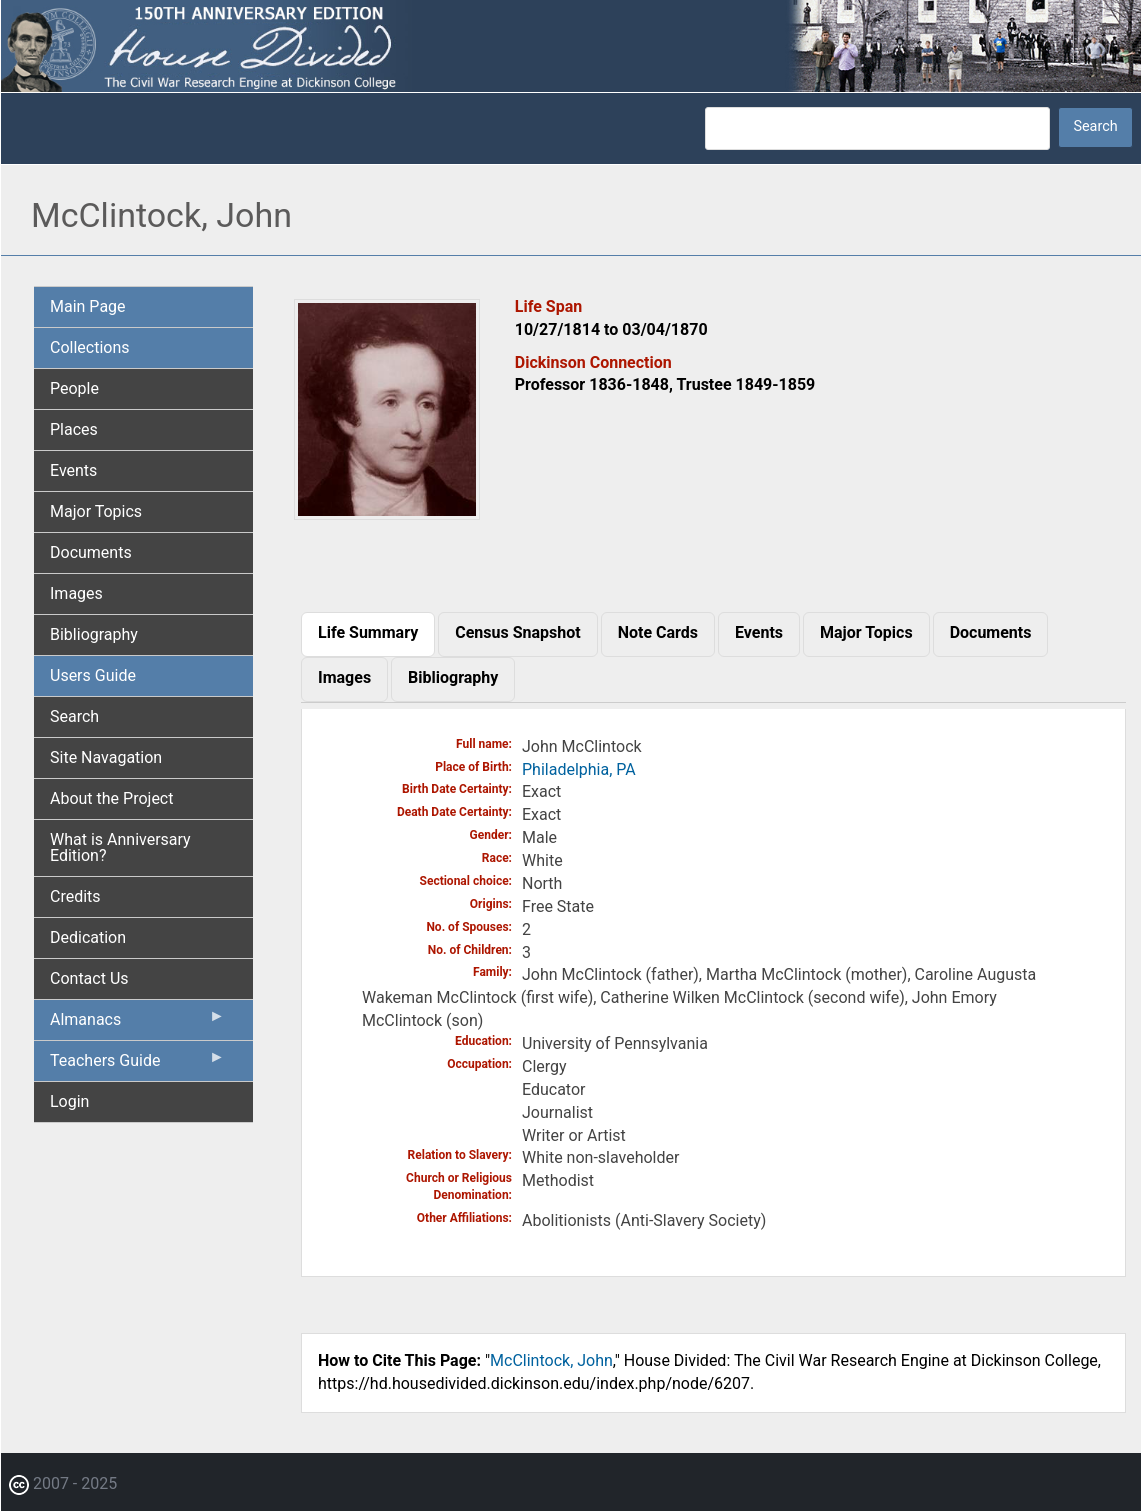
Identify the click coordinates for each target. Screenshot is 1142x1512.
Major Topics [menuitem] (96, 511)
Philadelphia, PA (579, 769)
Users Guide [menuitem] (93, 675)
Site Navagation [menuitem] (106, 757)
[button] (387, 512)
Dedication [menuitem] (88, 937)
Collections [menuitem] (90, 347)
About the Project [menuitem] (111, 798)
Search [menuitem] (74, 716)
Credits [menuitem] (75, 896)
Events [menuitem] (73, 470)
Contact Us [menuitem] (89, 978)
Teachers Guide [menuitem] (137, 1065)
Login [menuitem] (69, 1101)
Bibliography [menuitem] (94, 634)
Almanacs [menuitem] (137, 1024)
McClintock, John (551, 1360)
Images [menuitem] (76, 593)
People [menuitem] (74, 388)
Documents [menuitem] (91, 552)
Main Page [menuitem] (88, 306)
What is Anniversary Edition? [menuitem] (120, 847)
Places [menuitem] (74, 429)
